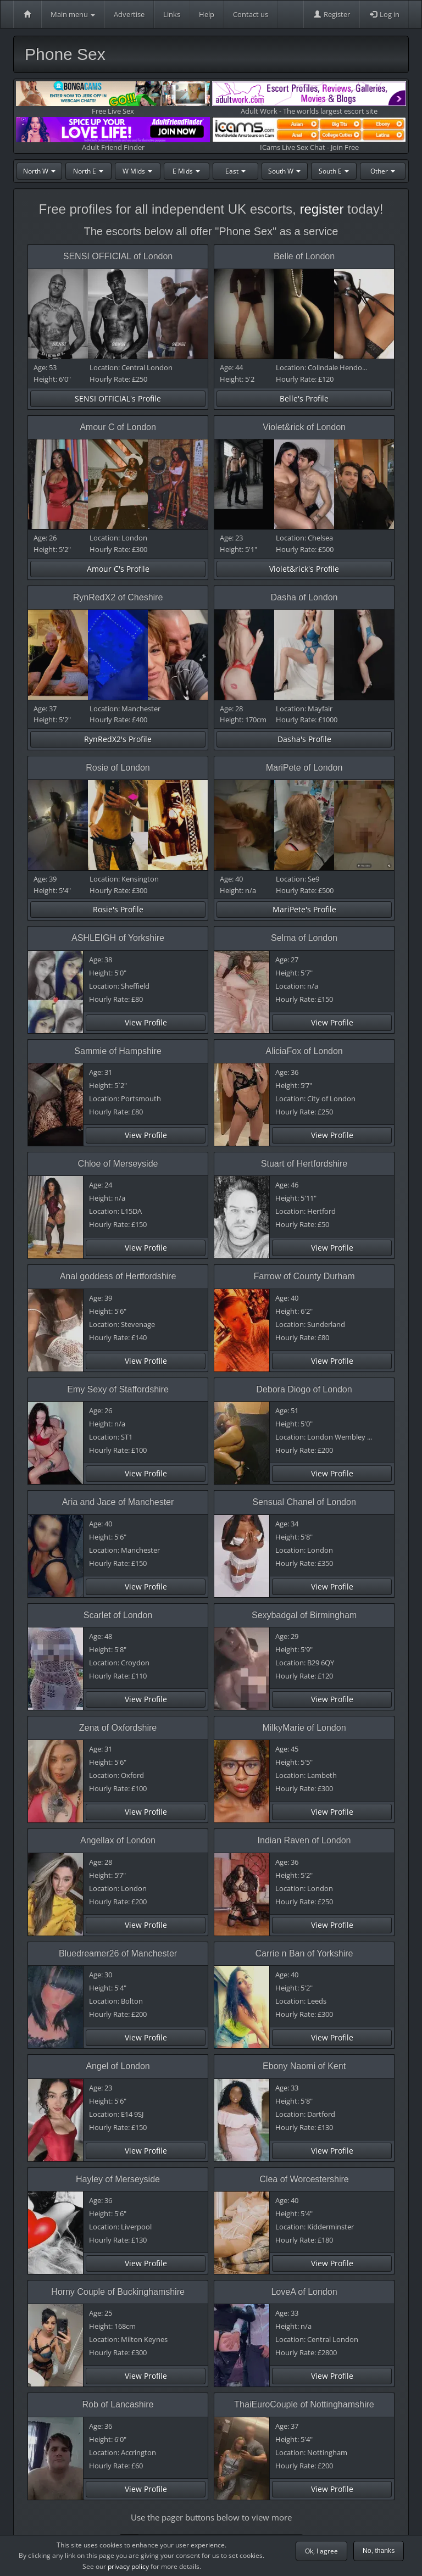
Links (171, 14)
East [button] (235, 171)
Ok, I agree (321, 2551)
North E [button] (88, 171)
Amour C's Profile (118, 569)
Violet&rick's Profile (304, 569)
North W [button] (39, 171)
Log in (384, 14)
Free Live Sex (113, 98)
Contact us (250, 14)
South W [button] (284, 171)
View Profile (146, 1022)
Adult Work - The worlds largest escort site (309, 98)
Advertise (129, 14)
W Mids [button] (137, 171)
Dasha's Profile (304, 739)
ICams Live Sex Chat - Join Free (309, 134)
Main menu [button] (73, 14)
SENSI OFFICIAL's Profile (118, 398)
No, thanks (379, 2551)
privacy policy (128, 2566)
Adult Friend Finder (113, 134)
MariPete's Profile (304, 909)
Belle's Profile (304, 398)
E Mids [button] (186, 171)
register (321, 209)
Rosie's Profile (118, 909)
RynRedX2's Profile (118, 739)
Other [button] (382, 171)
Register (331, 14)
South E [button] (334, 171)
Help (206, 14)
